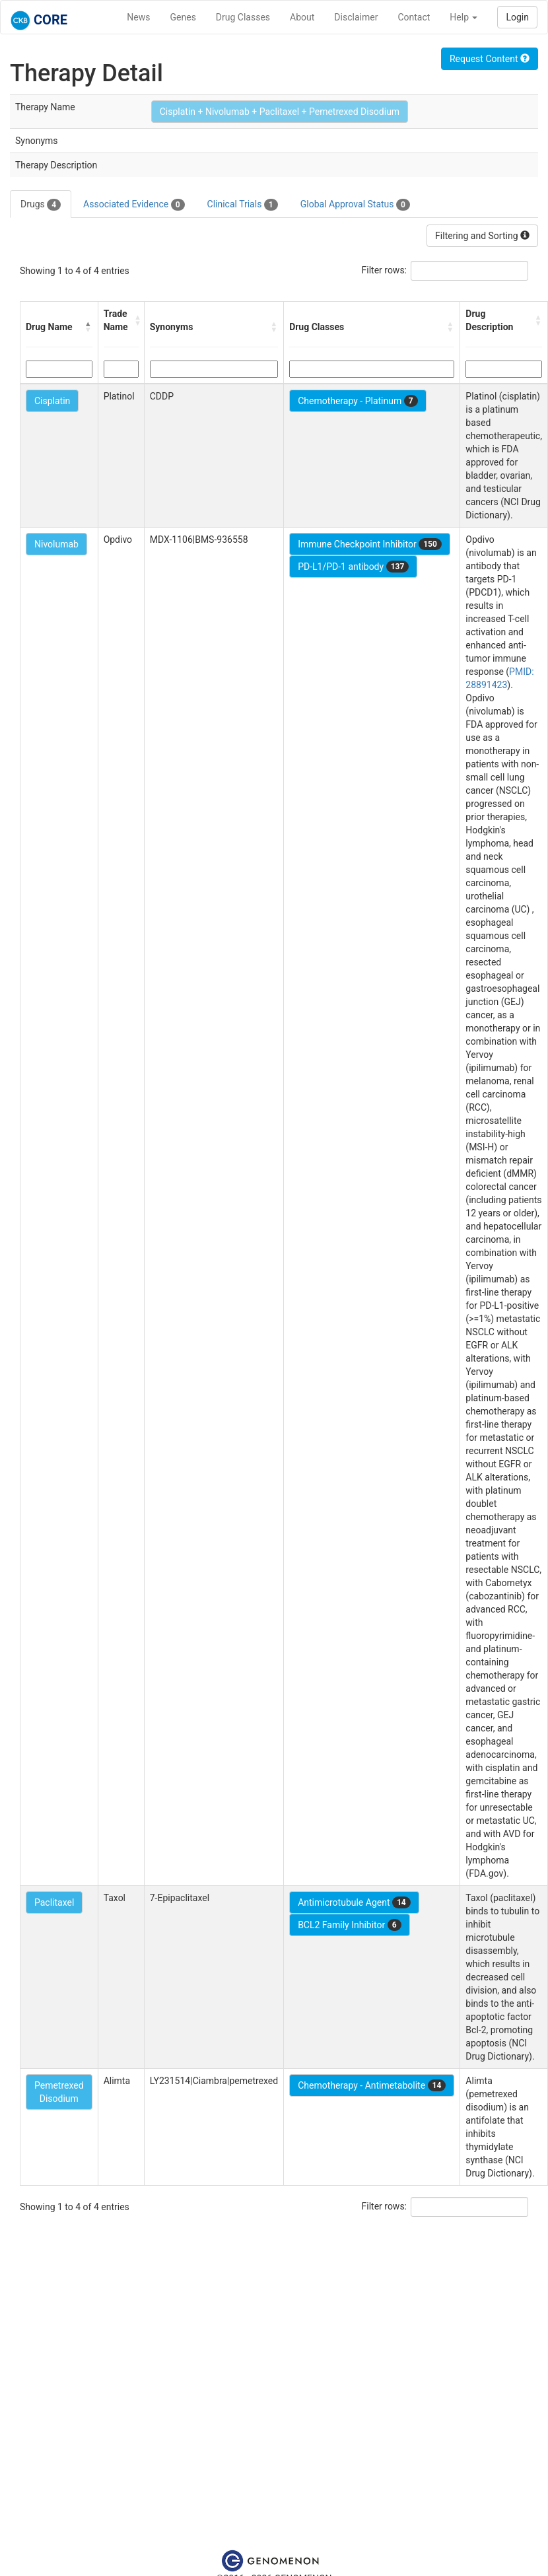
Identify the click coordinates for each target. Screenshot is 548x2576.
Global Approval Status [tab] (355, 205)
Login (517, 17)
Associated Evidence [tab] (133, 205)
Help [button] (463, 17)
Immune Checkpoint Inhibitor (370, 544)
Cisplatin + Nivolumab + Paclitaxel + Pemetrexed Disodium (279, 111)
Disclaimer (356, 17)
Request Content (490, 58)
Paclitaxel (54, 1902)
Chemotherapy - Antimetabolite (372, 2085)
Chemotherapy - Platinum (357, 401)
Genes (183, 17)
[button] (88, 326)
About (302, 17)
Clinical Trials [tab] (242, 205)
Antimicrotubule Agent (354, 1902)
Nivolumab (56, 544)
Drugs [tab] (40, 205)
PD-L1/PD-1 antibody (353, 567)
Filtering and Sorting (482, 235)
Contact (413, 17)
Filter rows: (384, 270)
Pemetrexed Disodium (59, 2092)
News (138, 17)
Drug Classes (243, 17)
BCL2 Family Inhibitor (349, 1925)
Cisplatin (52, 401)
